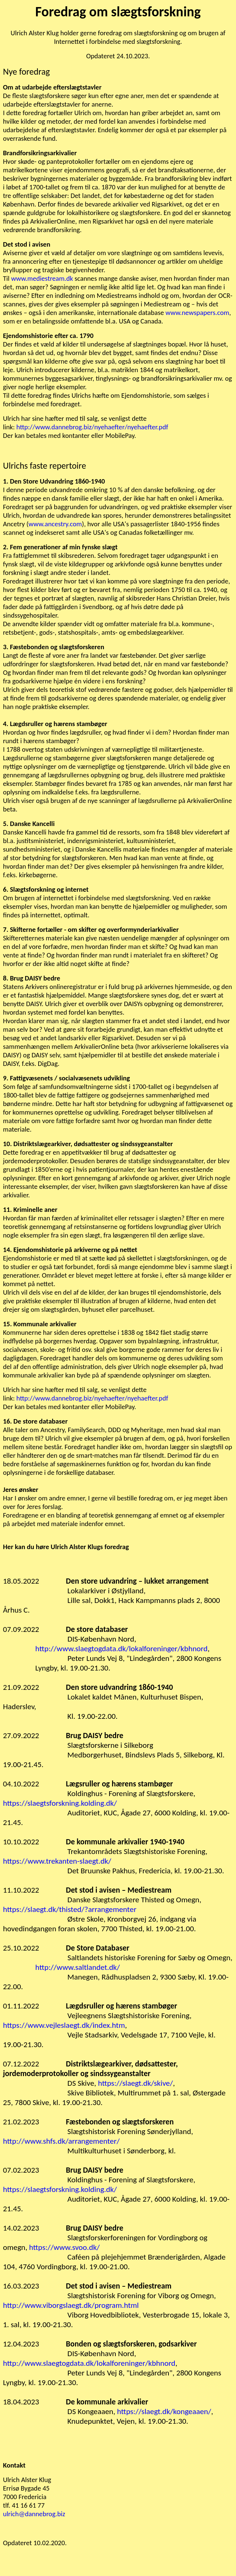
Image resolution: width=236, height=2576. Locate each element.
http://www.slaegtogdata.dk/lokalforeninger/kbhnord (121, 1648)
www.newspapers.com (197, 312)
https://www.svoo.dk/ (64, 2247)
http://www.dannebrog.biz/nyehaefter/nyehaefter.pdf (92, 427)
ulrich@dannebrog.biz (34, 2514)
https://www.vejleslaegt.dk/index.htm (64, 2025)
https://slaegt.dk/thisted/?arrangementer (70, 1909)
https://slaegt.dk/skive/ (135, 2083)
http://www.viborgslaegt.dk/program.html (71, 2305)
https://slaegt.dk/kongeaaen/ (164, 2411)
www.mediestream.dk (42, 278)
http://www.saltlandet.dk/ (77, 1967)
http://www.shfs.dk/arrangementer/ (61, 2141)
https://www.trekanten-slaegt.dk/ (57, 1861)
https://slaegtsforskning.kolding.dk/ (60, 1803)
